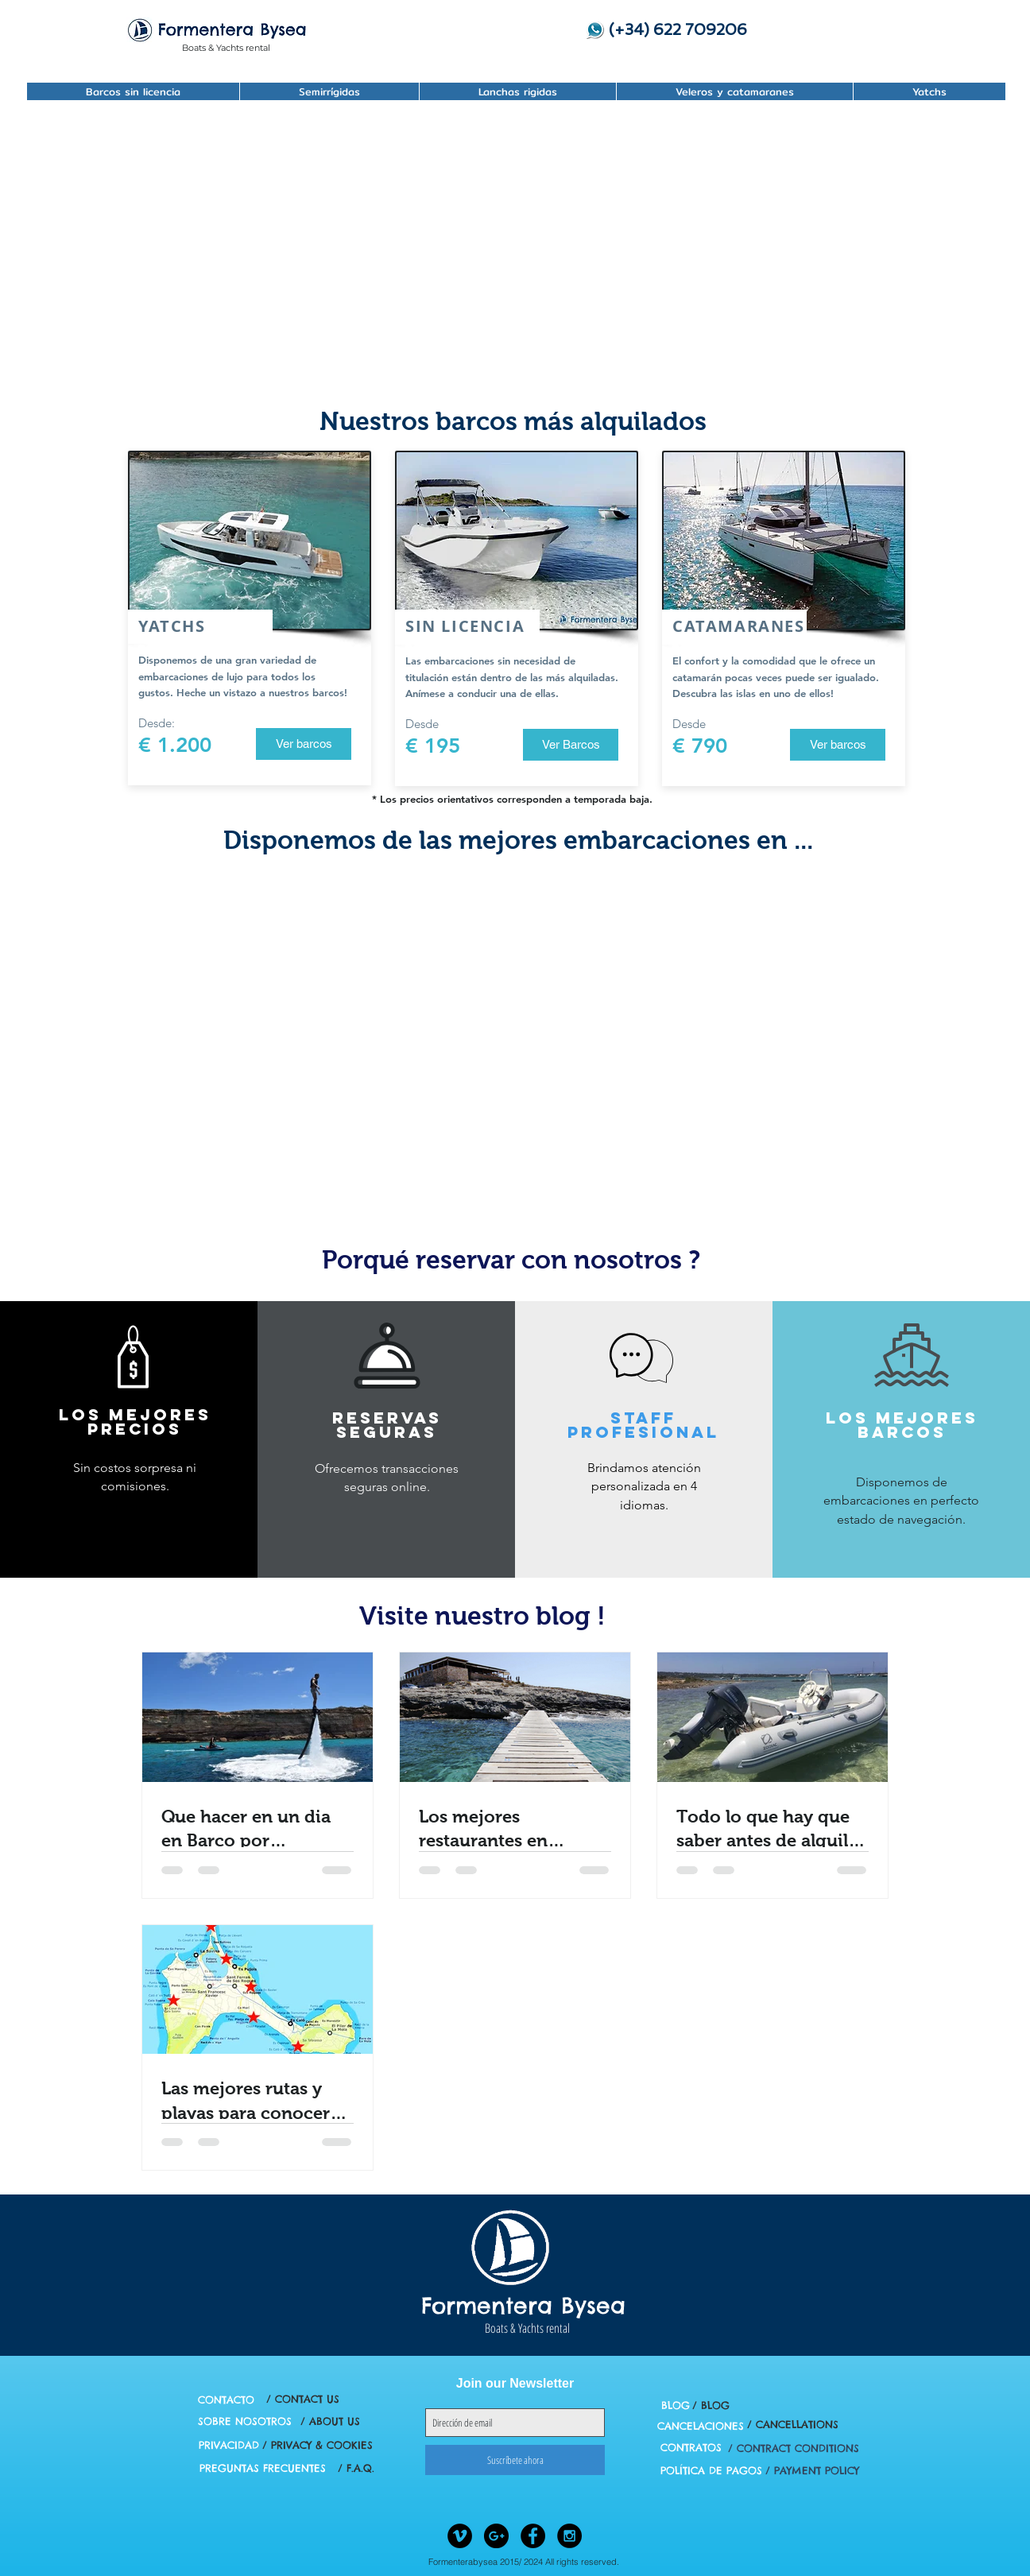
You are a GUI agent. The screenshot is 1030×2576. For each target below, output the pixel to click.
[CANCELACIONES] (700, 2426)
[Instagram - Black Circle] (569, 2536)
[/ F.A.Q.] (355, 2468)
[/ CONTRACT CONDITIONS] (793, 2448)
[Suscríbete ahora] (515, 2460)
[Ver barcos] (303, 744)
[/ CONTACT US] (302, 2399)
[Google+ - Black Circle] (496, 2536)
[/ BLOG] (711, 2405)
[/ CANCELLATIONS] (792, 2425)
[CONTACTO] (226, 2399)
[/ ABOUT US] (329, 2421)
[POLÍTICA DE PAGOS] (711, 2470)
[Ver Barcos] (570, 745)
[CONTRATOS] (690, 2448)
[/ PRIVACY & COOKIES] (317, 2445)
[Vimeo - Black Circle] (459, 2536)
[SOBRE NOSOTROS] (245, 2421)
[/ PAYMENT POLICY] (812, 2470)
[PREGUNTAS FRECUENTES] (262, 2468)
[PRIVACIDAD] (229, 2445)
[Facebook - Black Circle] (533, 2536)
